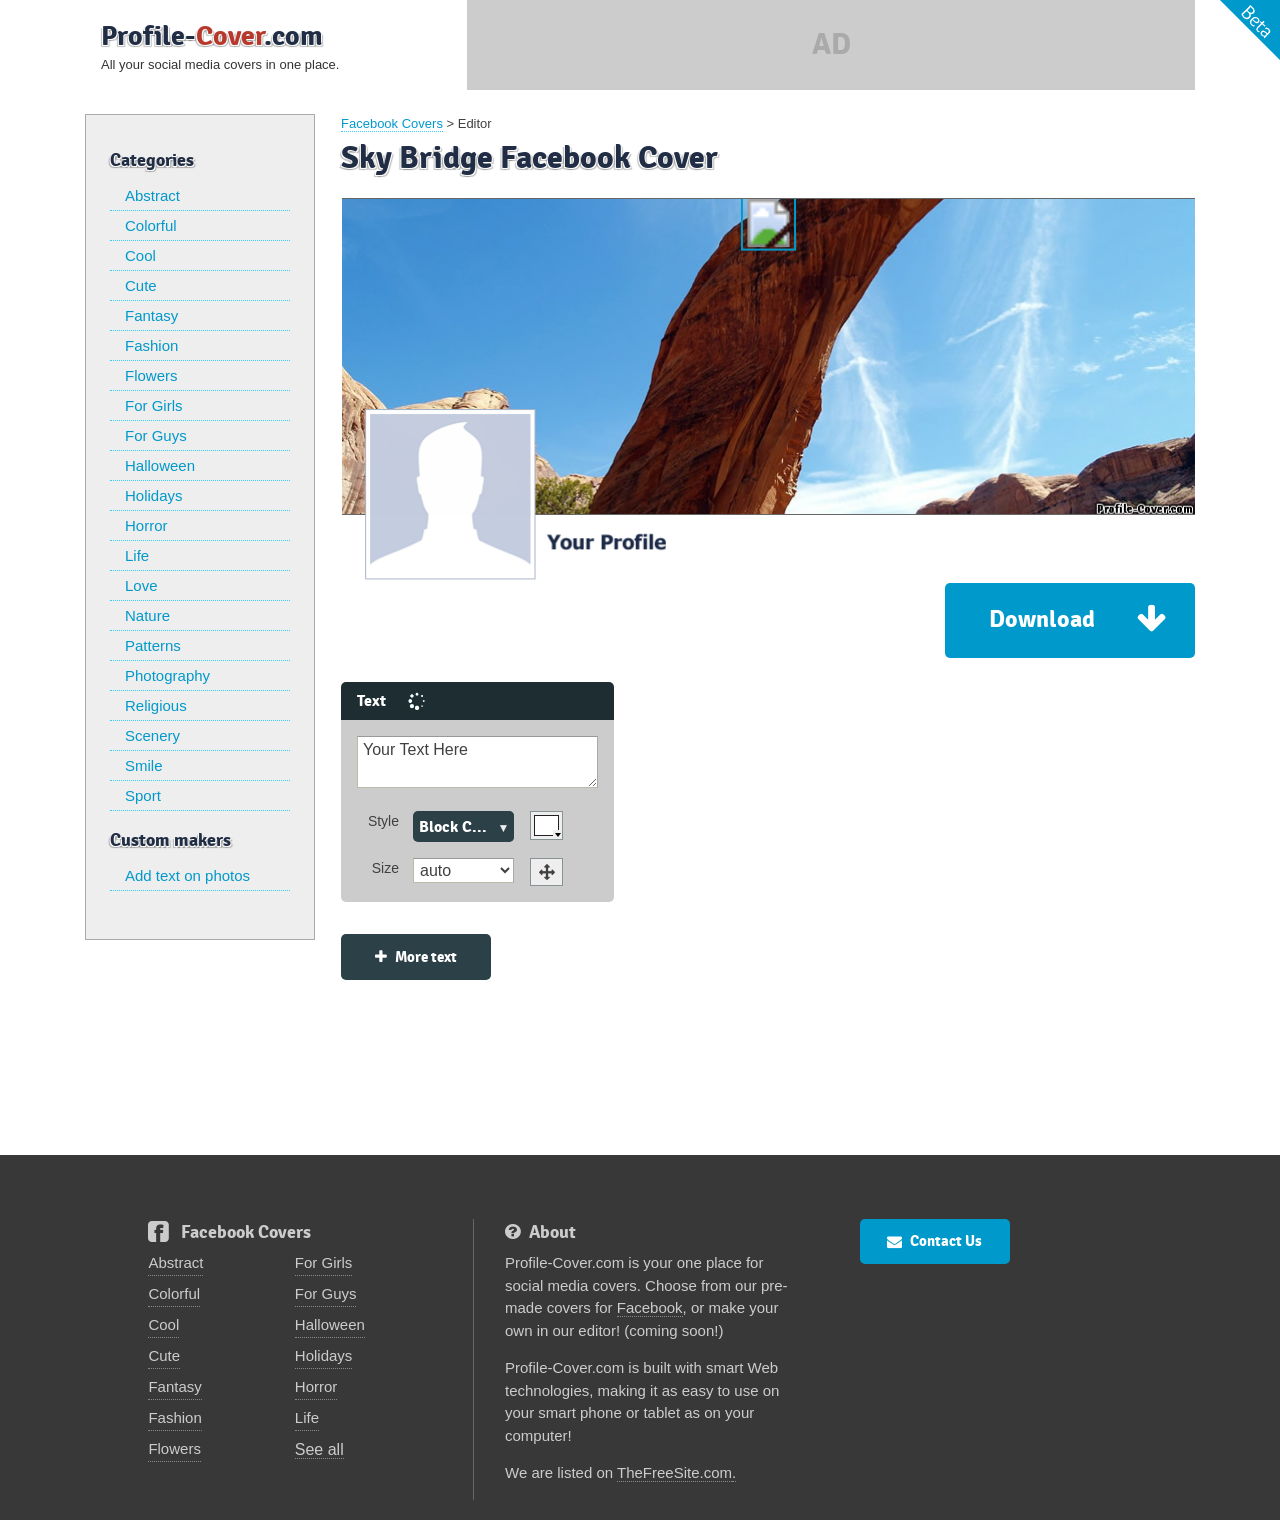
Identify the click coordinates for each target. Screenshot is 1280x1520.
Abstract (152, 195)
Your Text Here (296, 710)
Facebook (650, 1255)
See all (319, 1397)
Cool (140, 255)
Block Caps (276, 775)
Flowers (151, 375)
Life (137, 555)
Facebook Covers (392, 123)
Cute (141, 285)
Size (204, 816)
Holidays (154, 495)
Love (141, 585)
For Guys (156, 435)
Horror (146, 525)
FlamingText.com (971, 1493)
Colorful (151, 225)
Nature (147, 615)
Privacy (851, 1493)
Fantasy (151, 315)
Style (202, 769)
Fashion (151, 345)
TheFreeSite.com (674, 1420)
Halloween (160, 465)
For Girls (154, 405)
